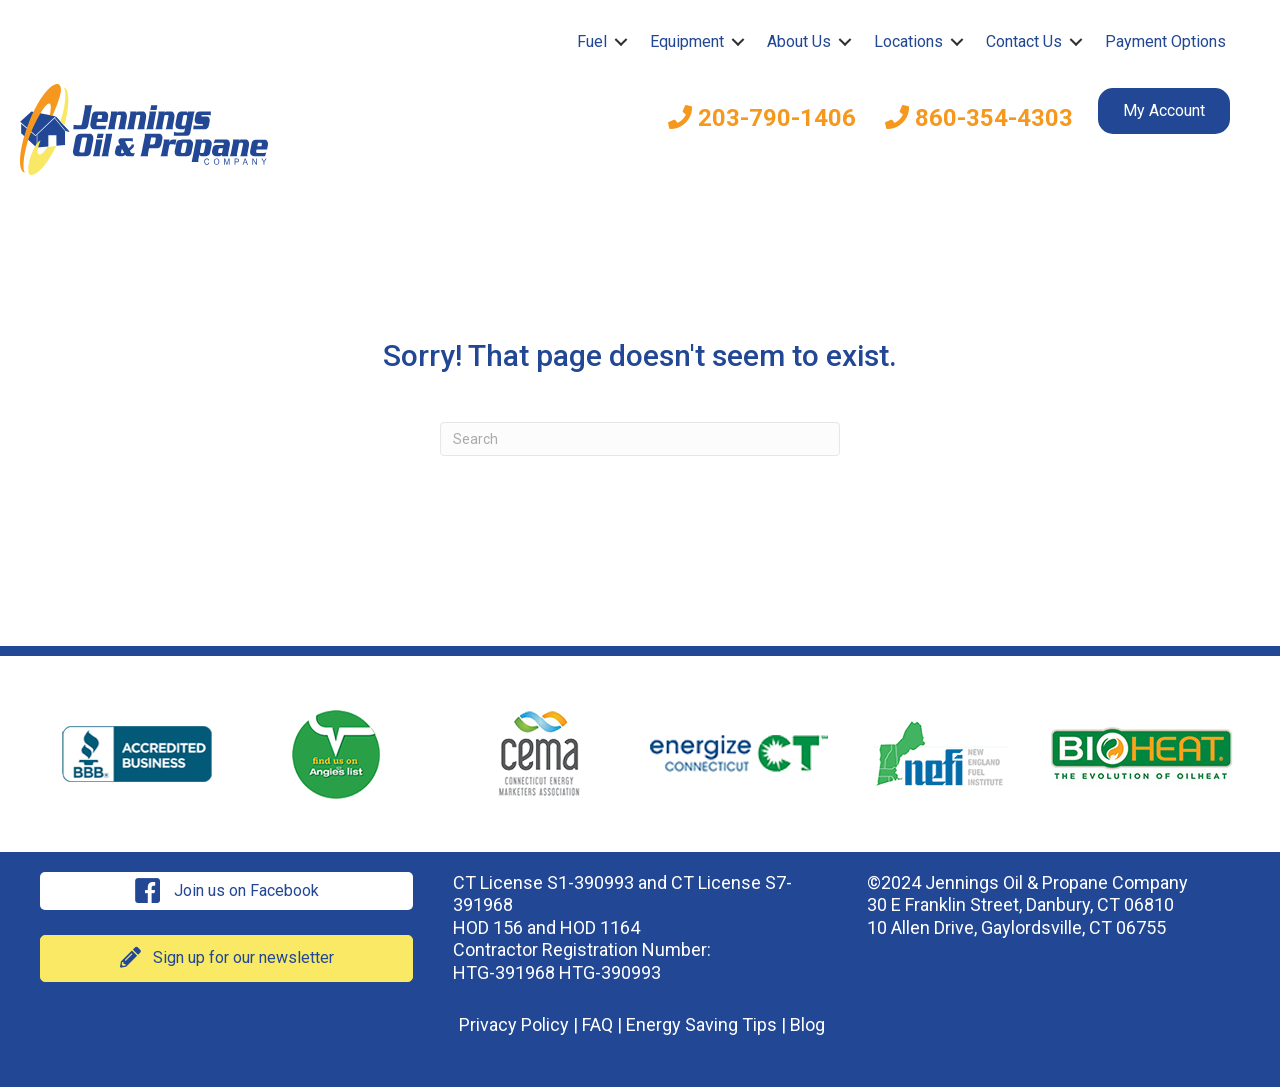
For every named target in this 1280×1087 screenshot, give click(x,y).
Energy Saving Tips (701, 1024)
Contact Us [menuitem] (1024, 41)
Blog (807, 1024)
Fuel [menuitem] (592, 41)
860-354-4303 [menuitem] (979, 118)
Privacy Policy (514, 1024)
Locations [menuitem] (908, 41)
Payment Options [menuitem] (1165, 41)
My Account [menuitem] (1164, 110)
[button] (621, 42)
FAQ (597, 1024)
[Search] (640, 439)
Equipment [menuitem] (687, 41)
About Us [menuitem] (799, 41)
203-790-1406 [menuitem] (762, 118)
